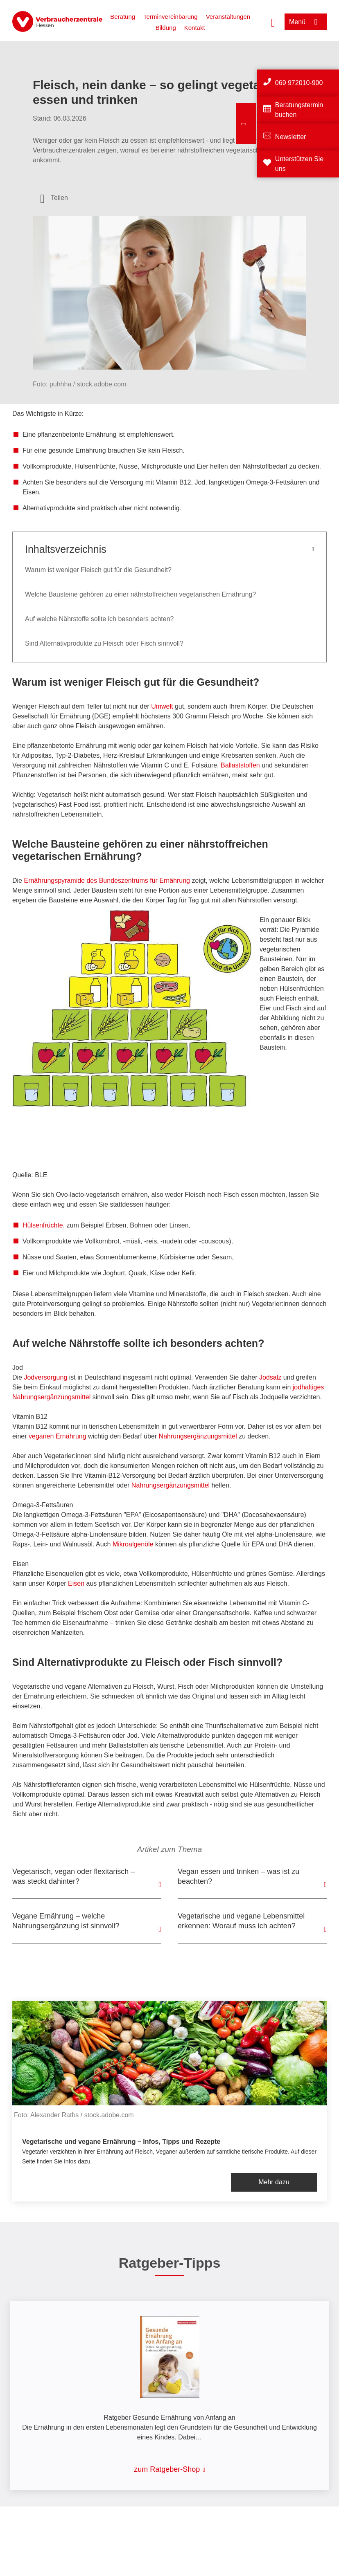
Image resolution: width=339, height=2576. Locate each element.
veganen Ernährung (56, 1436)
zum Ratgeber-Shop (167, 2469)
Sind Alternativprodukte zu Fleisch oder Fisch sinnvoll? (104, 643)
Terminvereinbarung (170, 16)
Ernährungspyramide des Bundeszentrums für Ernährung (107, 880)
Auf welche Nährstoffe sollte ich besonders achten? (99, 618)
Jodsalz (271, 1377)
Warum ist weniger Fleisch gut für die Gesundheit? (99, 569)
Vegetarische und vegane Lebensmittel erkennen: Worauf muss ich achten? (241, 1921)
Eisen (77, 1583)
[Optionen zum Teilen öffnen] (54, 198)
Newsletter (290, 136)
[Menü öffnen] (306, 21)
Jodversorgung (46, 1377)
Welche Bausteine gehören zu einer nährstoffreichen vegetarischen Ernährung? (140, 594)
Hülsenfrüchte (43, 1225)
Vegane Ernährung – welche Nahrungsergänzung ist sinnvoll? (65, 1921)
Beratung (122, 16)
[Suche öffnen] (273, 21)
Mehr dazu (273, 2182)
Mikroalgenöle (134, 1544)
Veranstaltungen (228, 16)
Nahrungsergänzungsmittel (198, 1436)
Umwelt (163, 706)
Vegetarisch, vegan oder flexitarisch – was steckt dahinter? (73, 1876)
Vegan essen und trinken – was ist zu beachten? (238, 1876)
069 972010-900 (299, 82)
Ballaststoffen (240, 765)
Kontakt (194, 27)
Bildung (166, 27)
